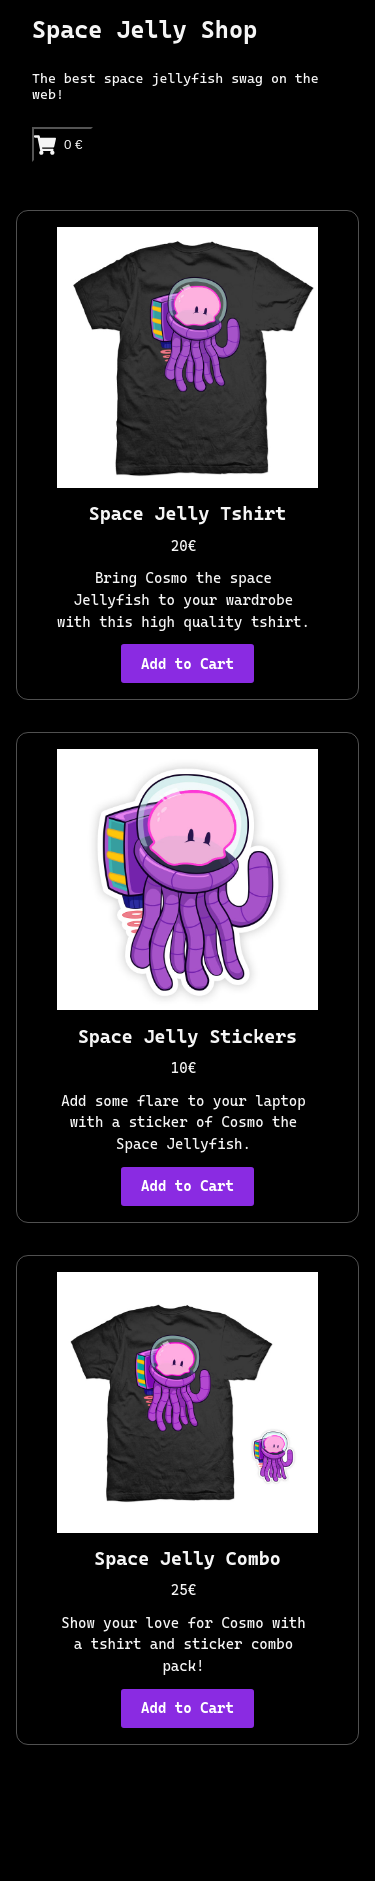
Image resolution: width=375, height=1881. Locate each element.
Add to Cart (187, 664)
